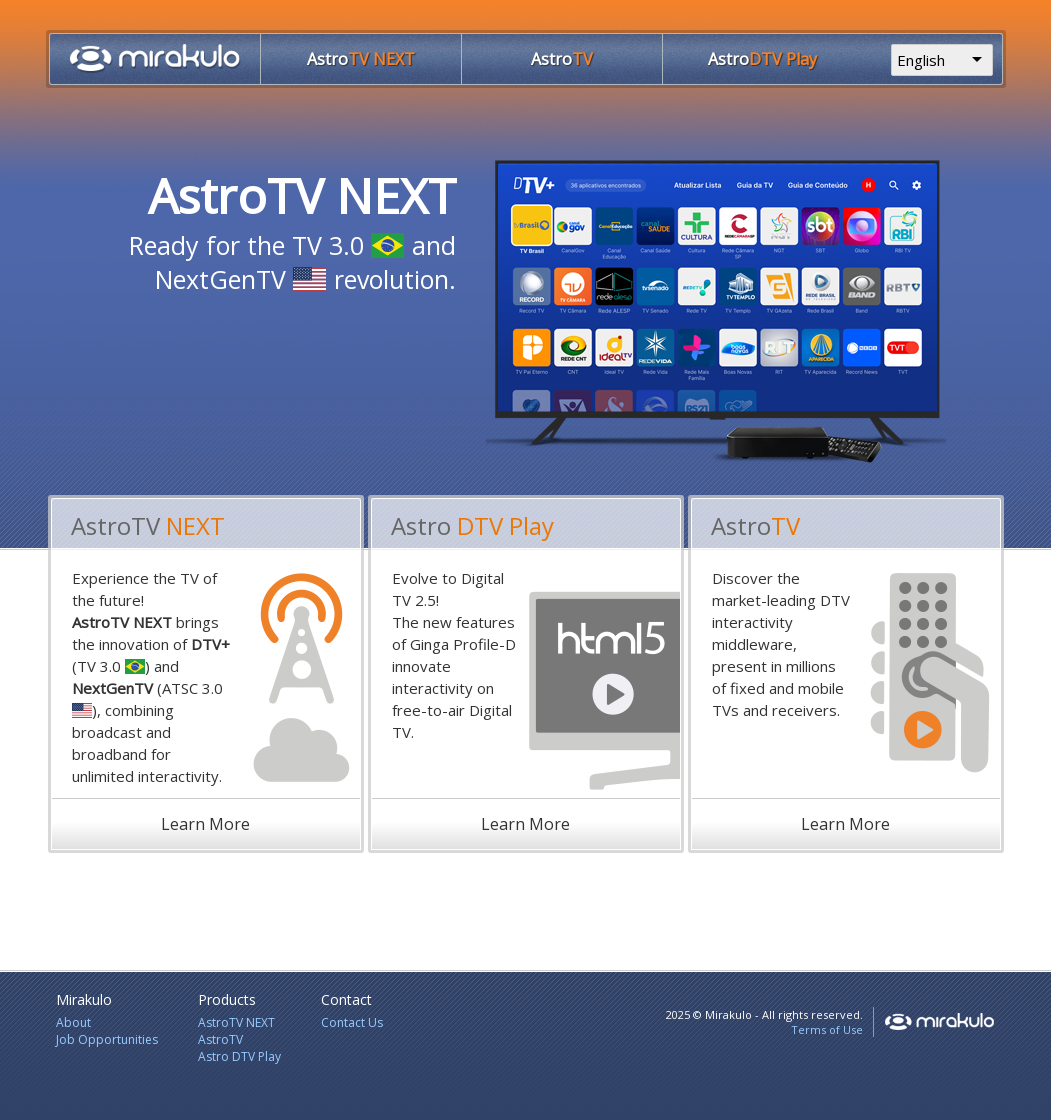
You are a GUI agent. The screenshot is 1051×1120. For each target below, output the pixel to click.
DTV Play (762, 59)
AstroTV (220, 1039)
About (73, 1022)
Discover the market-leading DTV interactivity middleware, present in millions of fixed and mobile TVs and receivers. (781, 644)
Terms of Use (827, 1029)
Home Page (155, 58)
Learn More (205, 824)
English (921, 60)
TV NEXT (361, 59)
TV (562, 59)
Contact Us (352, 1022)
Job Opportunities (107, 1039)
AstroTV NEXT (236, 1022)
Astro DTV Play (239, 1056)
